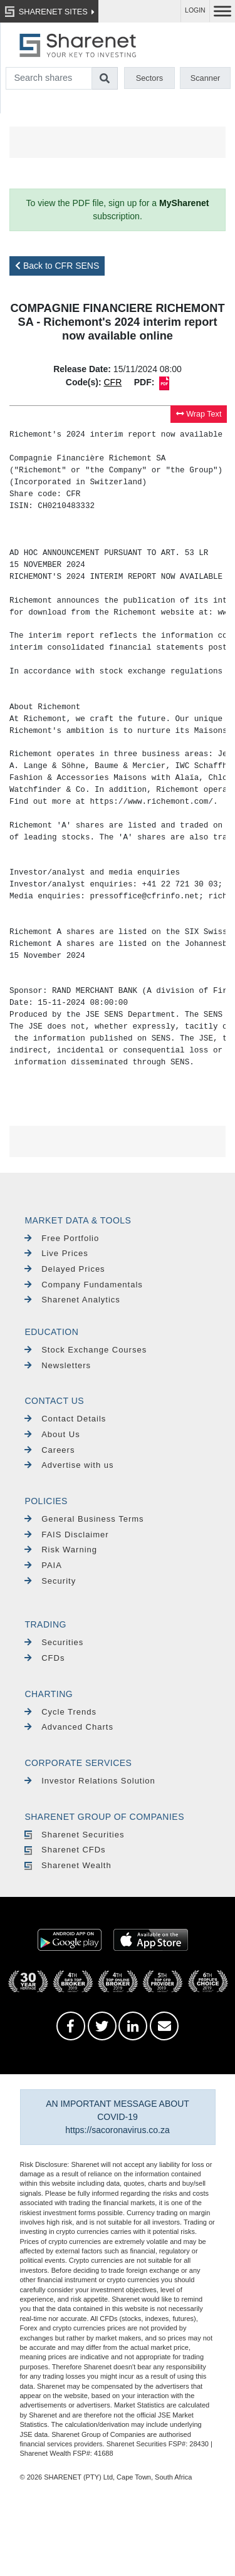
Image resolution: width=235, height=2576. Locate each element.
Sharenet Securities (74, 1834)
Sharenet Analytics (72, 1299)
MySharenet (184, 203)
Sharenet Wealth (67, 1865)
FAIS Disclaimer (66, 1534)
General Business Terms (84, 1519)
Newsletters (57, 1365)
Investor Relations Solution (89, 1780)
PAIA (42, 1565)
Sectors (149, 78)
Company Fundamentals (83, 1284)
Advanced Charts (68, 1727)
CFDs (44, 1658)
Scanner (206, 78)
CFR (112, 382)
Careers (49, 1450)
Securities (53, 1642)
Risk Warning (60, 1549)
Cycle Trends (60, 1711)
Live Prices (56, 1253)
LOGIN (195, 10)
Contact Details (65, 1418)
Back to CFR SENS (57, 266)
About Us (52, 1434)
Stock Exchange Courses (85, 1349)
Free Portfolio (61, 1238)
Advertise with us (68, 1465)
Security (50, 1581)
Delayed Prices (64, 1269)
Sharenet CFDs (64, 1849)
